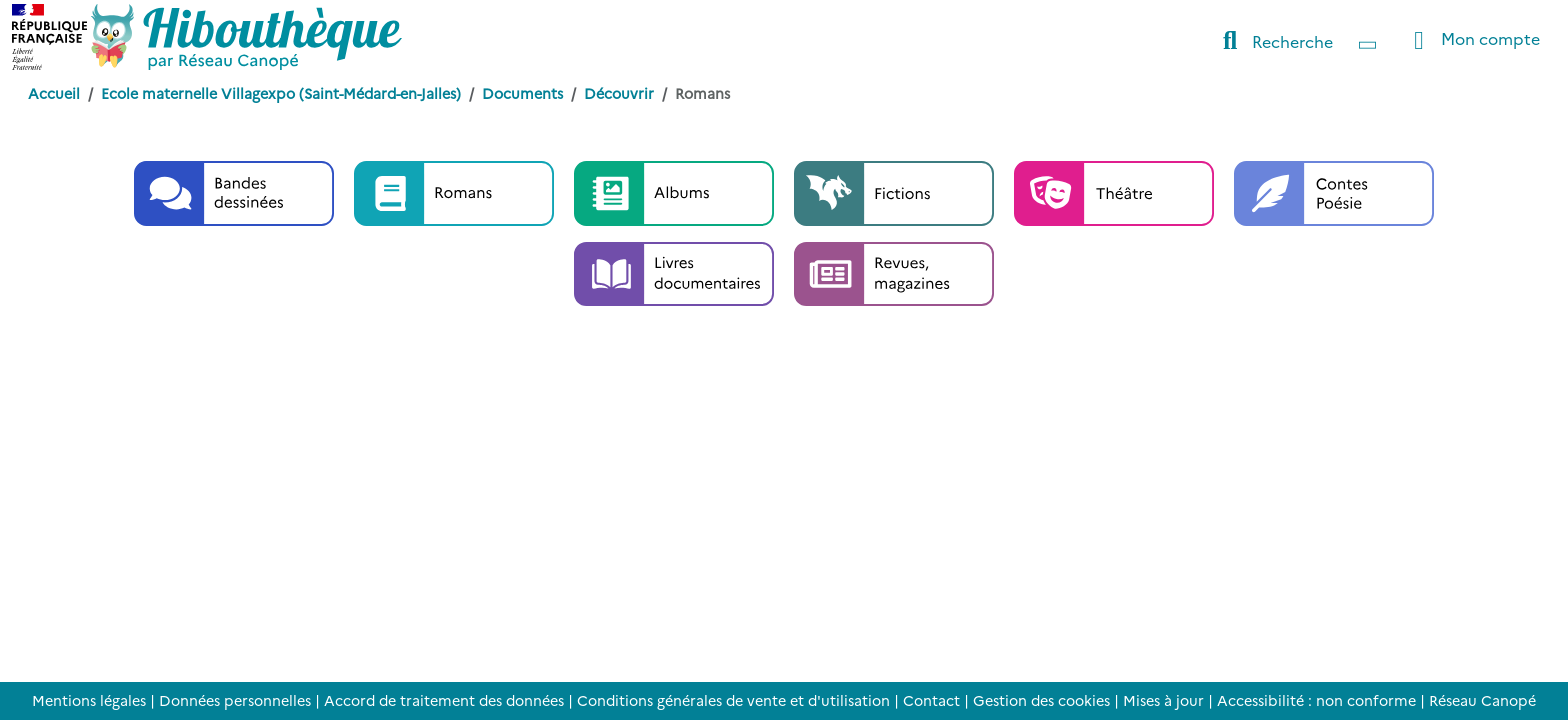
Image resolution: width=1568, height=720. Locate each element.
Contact (931, 700)
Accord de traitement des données (444, 700)
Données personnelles (235, 700)
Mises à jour (1163, 700)
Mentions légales (89, 700)
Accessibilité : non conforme (1316, 700)
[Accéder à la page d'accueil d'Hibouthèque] (246, 37)
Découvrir (619, 93)
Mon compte (1471, 40)
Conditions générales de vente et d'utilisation (733, 700)
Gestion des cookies (1041, 700)
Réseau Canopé (1482, 700)
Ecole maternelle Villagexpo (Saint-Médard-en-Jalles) (281, 93)
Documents (522, 93)
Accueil (54, 93)
